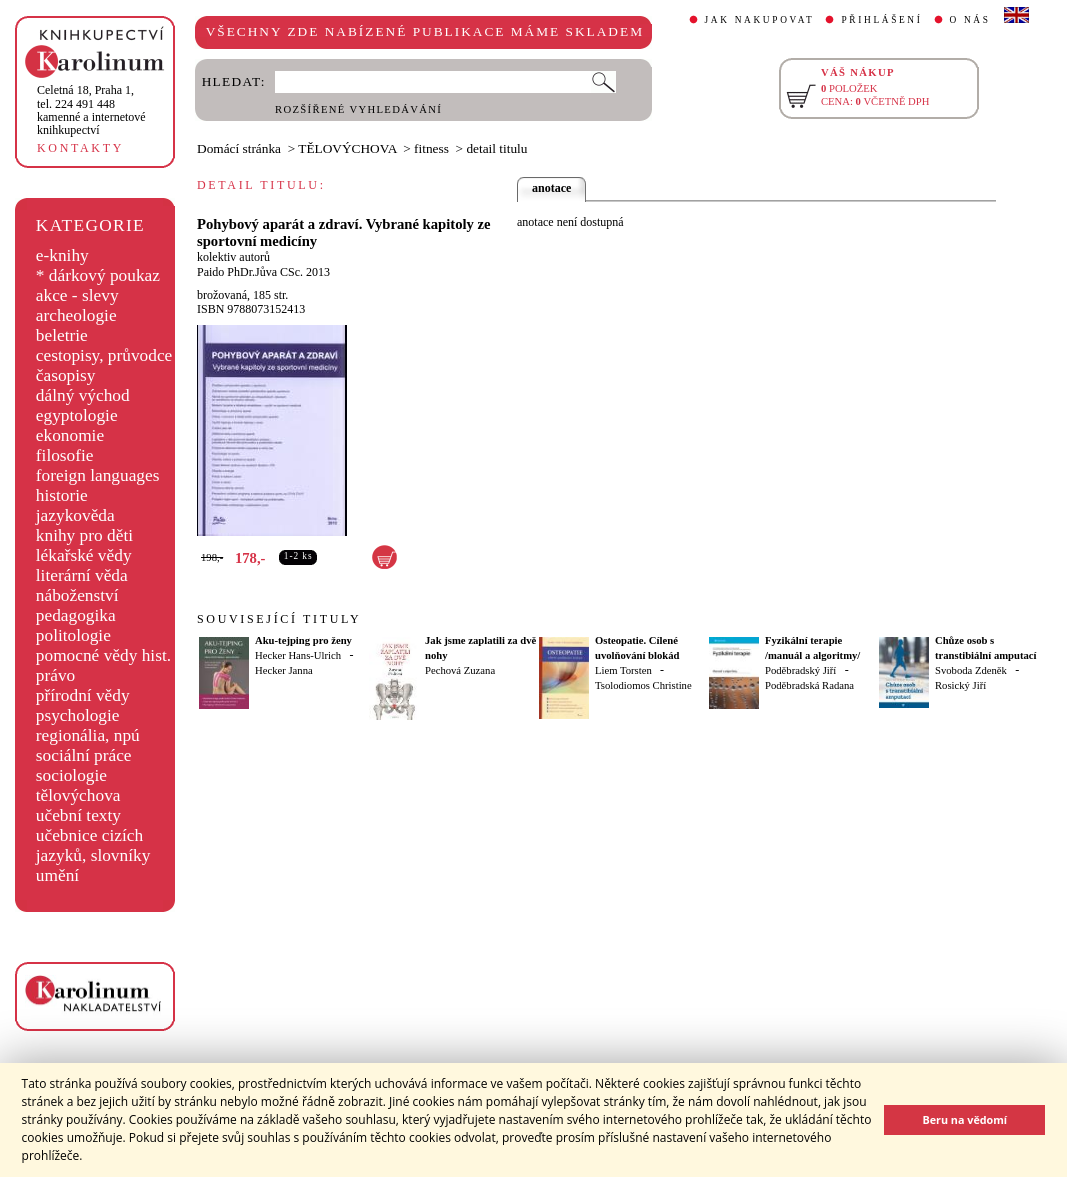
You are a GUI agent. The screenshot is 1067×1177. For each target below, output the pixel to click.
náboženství (77, 595)
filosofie (65, 455)
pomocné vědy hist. (103, 655)
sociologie (71, 775)
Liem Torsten (623, 670)
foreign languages (98, 475)
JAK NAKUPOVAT (760, 20)
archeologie (76, 315)
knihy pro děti (84, 535)
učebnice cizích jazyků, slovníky (93, 845)
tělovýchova (78, 795)
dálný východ (83, 395)
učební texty (78, 815)
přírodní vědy (83, 695)
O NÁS (970, 20)
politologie (73, 635)
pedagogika (76, 615)
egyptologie (77, 415)
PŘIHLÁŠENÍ (881, 20)
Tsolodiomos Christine (643, 685)
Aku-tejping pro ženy (303, 640)
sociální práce (84, 755)
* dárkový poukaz (98, 275)
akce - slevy (77, 295)
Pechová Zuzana (460, 670)
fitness (431, 148)
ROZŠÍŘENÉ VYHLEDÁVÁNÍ (358, 109)
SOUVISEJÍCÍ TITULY (279, 619)
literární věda (82, 575)
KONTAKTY (80, 148)
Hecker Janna (284, 670)
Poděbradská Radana (809, 685)
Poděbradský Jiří (800, 670)
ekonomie (70, 435)
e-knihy (62, 255)
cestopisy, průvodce (104, 355)
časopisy (66, 375)
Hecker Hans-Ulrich (298, 655)
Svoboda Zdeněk (971, 670)
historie (62, 495)
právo (55, 675)
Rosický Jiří (960, 685)
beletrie (62, 335)
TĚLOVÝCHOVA (347, 148)
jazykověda (75, 515)
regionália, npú (88, 735)
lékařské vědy (84, 555)
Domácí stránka (239, 148)
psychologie (78, 715)
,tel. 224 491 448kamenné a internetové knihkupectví (91, 110)
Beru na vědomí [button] (964, 1119)
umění (57, 875)
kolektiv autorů (233, 257)
